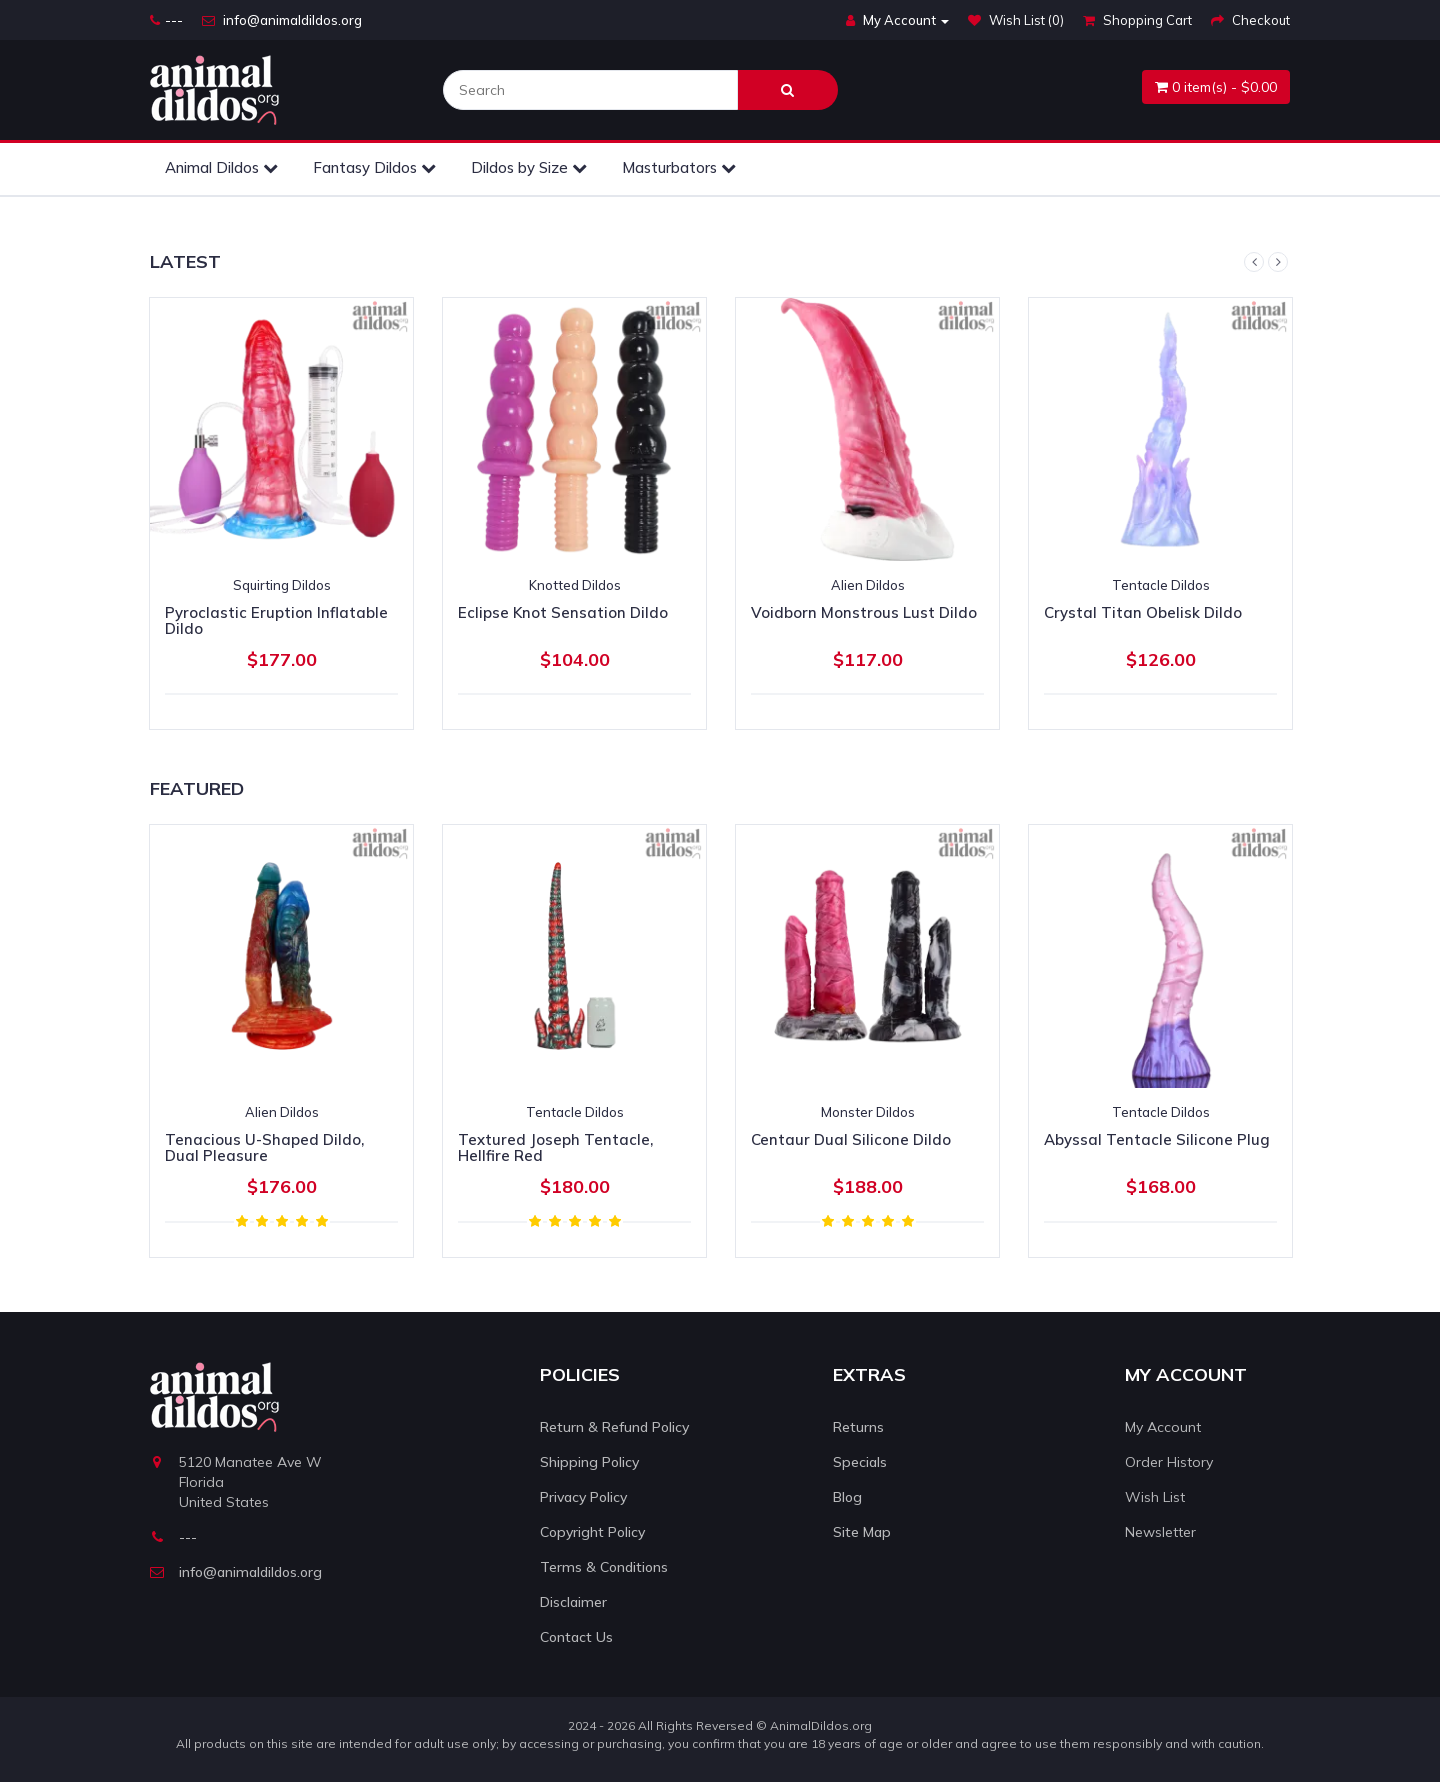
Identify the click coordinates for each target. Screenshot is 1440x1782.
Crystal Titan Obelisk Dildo (1143, 612)
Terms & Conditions (604, 1567)
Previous (1254, 262)
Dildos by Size (529, 167)
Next (1278, 262)
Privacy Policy (583, 1497)
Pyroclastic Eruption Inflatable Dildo (276, 621)
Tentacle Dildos (1161, 585)
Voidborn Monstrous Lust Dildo (864, 612)
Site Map (862, 1532)
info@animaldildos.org (282, 20)
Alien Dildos (868, 585)
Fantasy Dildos (374, 167)
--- (166, 20)
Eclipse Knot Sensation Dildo (563, 612)
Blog (847, 1497)
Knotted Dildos (575, 585)
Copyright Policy (592, 1532)
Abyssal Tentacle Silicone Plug (1157, 1139)
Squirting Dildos (282, 585)
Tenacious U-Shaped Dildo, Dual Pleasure (264, 1148)
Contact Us (576, 1637)
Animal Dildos (221, 167)
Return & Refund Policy (614, 1427)
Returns (858, 1427)
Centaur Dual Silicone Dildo (851, 1139)
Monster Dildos (868, 1112)
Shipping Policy (589, 1462)
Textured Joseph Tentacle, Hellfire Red (555, 1148)
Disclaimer (573, 1602)
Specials (860, 1462)
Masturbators (679, 167)
